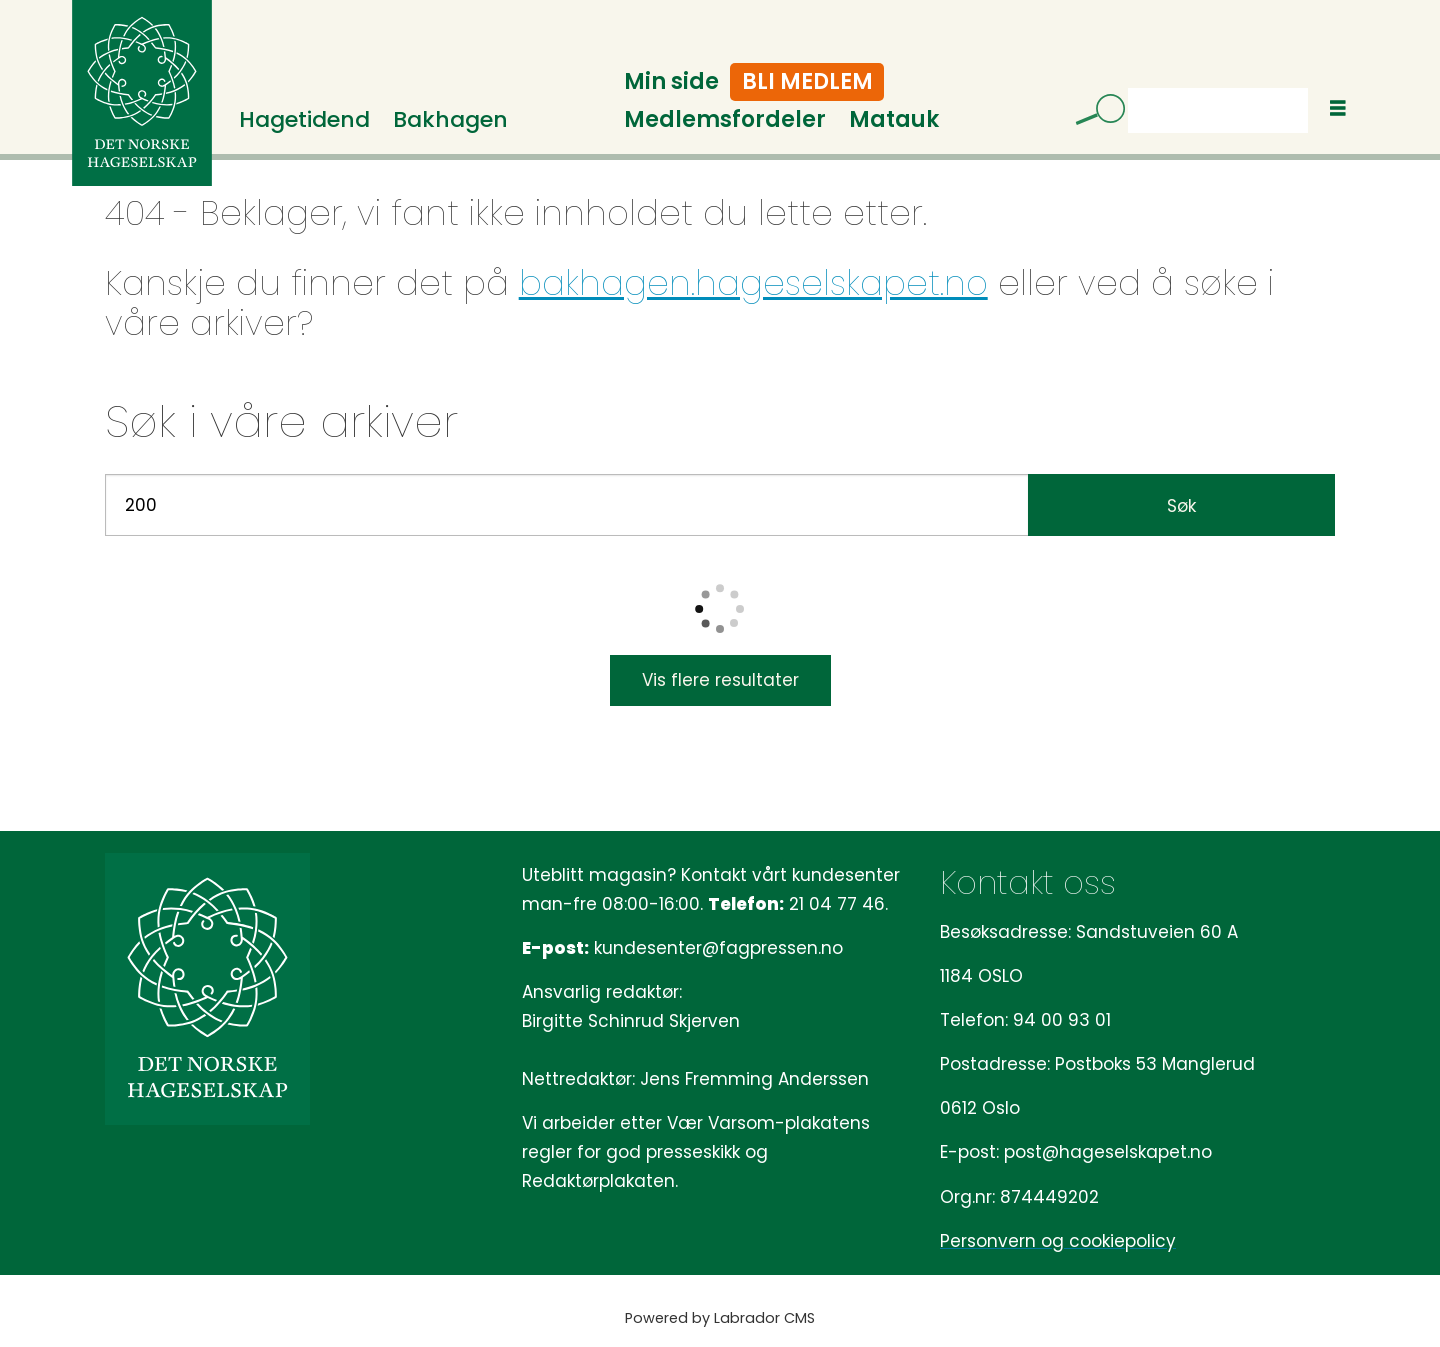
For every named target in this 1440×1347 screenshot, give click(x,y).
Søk (1181, 506)
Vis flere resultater (720, 680)
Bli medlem (807, 81)
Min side (671, 81)
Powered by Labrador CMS (720, 1318)
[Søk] (1093, 113)
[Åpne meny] (1338, 108)
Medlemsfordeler (725, 119)
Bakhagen (450, 119)
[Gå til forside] (142, 93)
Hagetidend (304, 119)
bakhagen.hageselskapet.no (753, 283)
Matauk (894, 119)
